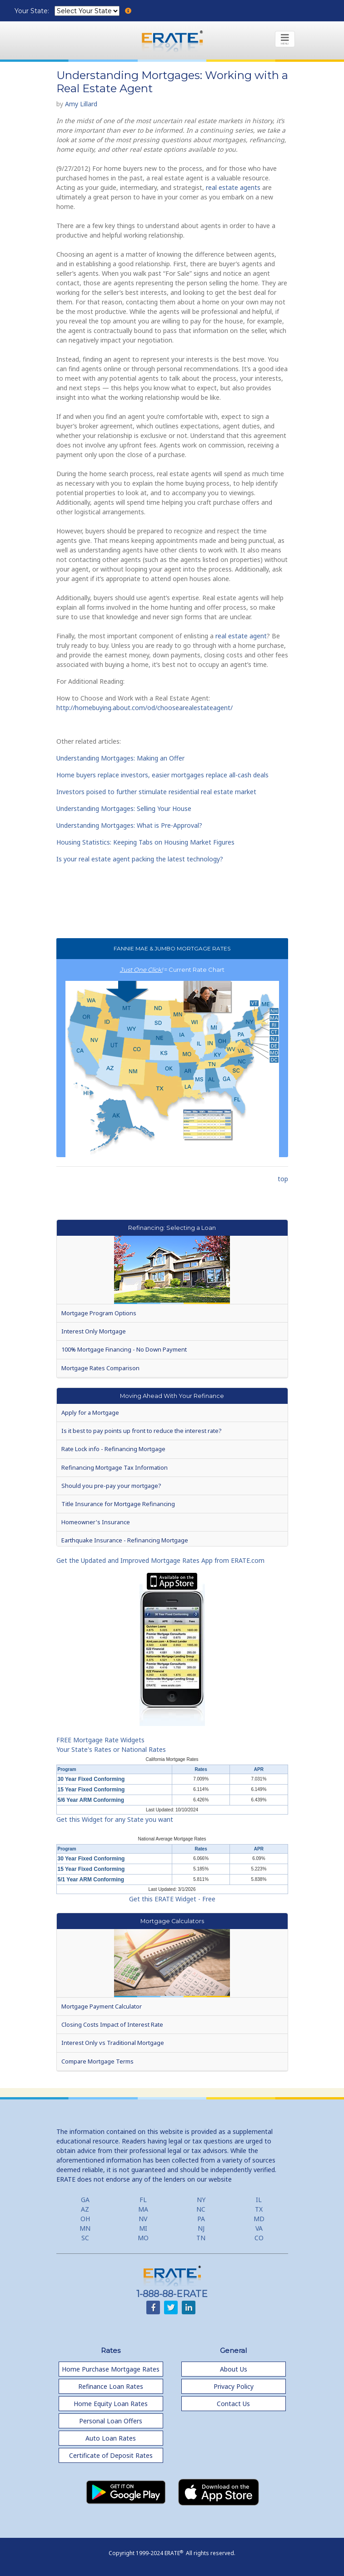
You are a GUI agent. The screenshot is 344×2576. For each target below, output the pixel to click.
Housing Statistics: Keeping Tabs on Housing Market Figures (145, 842)
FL (143, 2199)
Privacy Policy (234, 2386)
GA (85, 2199)
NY (201, 2199)
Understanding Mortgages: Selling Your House (123, 808)
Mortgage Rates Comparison (100, 1368)
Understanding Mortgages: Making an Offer (120, 758)
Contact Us (233, 2403)
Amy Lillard (81, 103)
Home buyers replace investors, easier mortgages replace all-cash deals (162, 775)
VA (259, 2228)
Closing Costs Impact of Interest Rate (112, 2024)
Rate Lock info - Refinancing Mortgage (113, 1449)
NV (143, 2218)
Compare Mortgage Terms (97, 2061)
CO (259, 2237)
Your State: (33, 11)
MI (143, 2228)
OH (85, 2218)
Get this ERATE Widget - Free (172, 1899)
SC (85, 2237)
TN (200, 2237)
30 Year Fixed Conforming (91, 1779)
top (283, 1178)
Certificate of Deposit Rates (111, 2455)
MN (85, 2228)
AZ (85, 2209)
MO (143, 2237)
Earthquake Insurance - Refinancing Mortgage (124, 1540)
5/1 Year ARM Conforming (91, 1879)
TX (259, 2209)
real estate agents (233, 187)
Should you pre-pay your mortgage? (111, 1486)
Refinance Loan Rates (110, 2386)
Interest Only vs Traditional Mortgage (112, 2043)
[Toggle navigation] (285, 39)
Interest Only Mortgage (93, 1331)
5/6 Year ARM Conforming (91, 1800)
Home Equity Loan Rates (111, 2403)
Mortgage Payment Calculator (101, 2006)
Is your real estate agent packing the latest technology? (139, 859)
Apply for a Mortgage (90, 1412)
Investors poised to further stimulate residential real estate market (156, 791)
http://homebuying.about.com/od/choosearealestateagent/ (144, 707)
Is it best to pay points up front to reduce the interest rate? (141, 1431)
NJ (201, 2228)
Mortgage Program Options (98, 1313)
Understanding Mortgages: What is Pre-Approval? (129, 825)
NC (200, 2209)
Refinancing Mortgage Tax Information (114, 1467)
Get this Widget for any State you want (114, 1819)
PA (201, 2218)
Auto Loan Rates (110, 2438)
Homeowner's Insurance (95, 1522)
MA (143, 2209)
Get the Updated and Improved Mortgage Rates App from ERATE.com (160, 1560)
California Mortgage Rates (171, 1759)
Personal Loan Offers (110, 2421)
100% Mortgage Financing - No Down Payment (124, 1349)
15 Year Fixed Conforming (91, 1789)
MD (259, 2218)
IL (259, 2199)
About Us (233, 2369)
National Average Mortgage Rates (172, 1838)
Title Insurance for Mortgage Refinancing (118, 1504)
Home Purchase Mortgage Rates (111, 2369)
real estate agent (241, 636)
